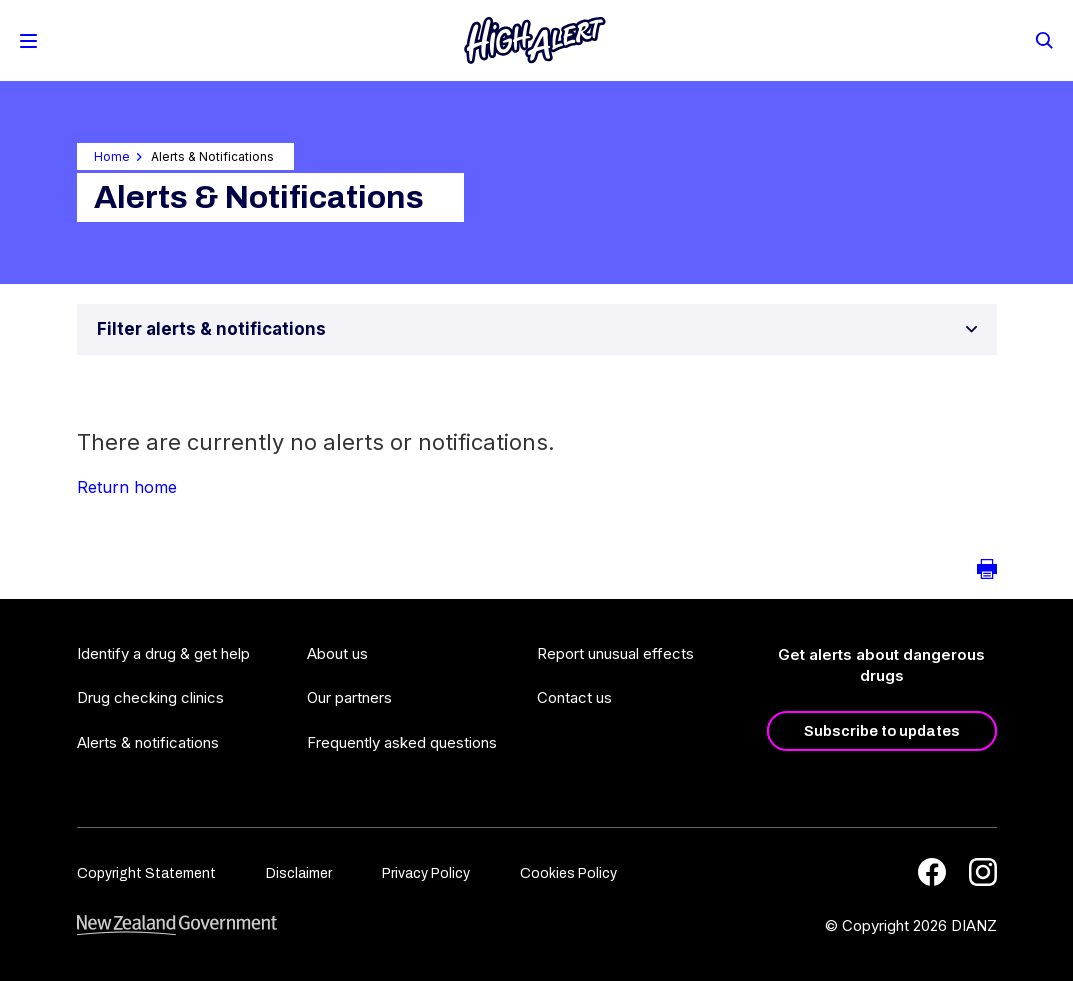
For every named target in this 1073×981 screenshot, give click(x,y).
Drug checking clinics (150, 697)
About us (337, 653)
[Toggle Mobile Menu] (28, 41)
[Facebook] (932, 872)
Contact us (574, 697)
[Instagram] (983, 872)
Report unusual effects (615, 653)
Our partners (349, 697)
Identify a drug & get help (163, 653)
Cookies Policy (568, 873)
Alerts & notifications (148, 742)
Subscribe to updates (882, 731)
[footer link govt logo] (177, 925)
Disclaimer (299, 873)
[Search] (1043, 39)
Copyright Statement (146, 873)
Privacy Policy (426, 873)
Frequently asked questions (402, 742)
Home (112, 156)
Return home (127, 487)
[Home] (535, 40)
